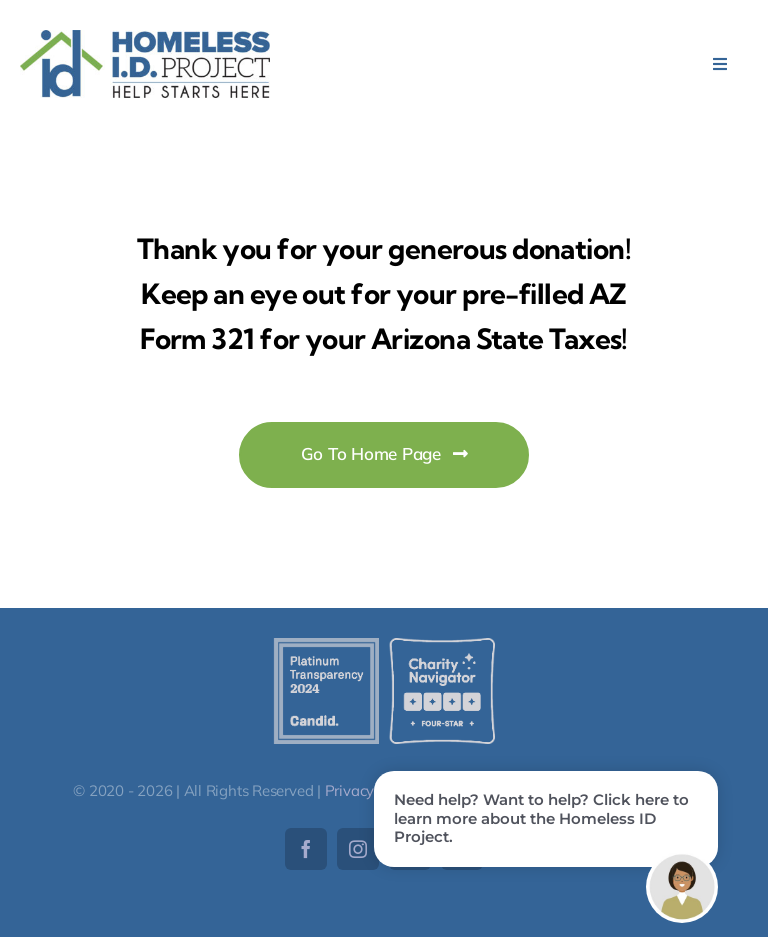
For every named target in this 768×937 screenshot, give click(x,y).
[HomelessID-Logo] (145, 38)
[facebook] (306, 849)
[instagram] (358, 849)
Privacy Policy (372, 790)
